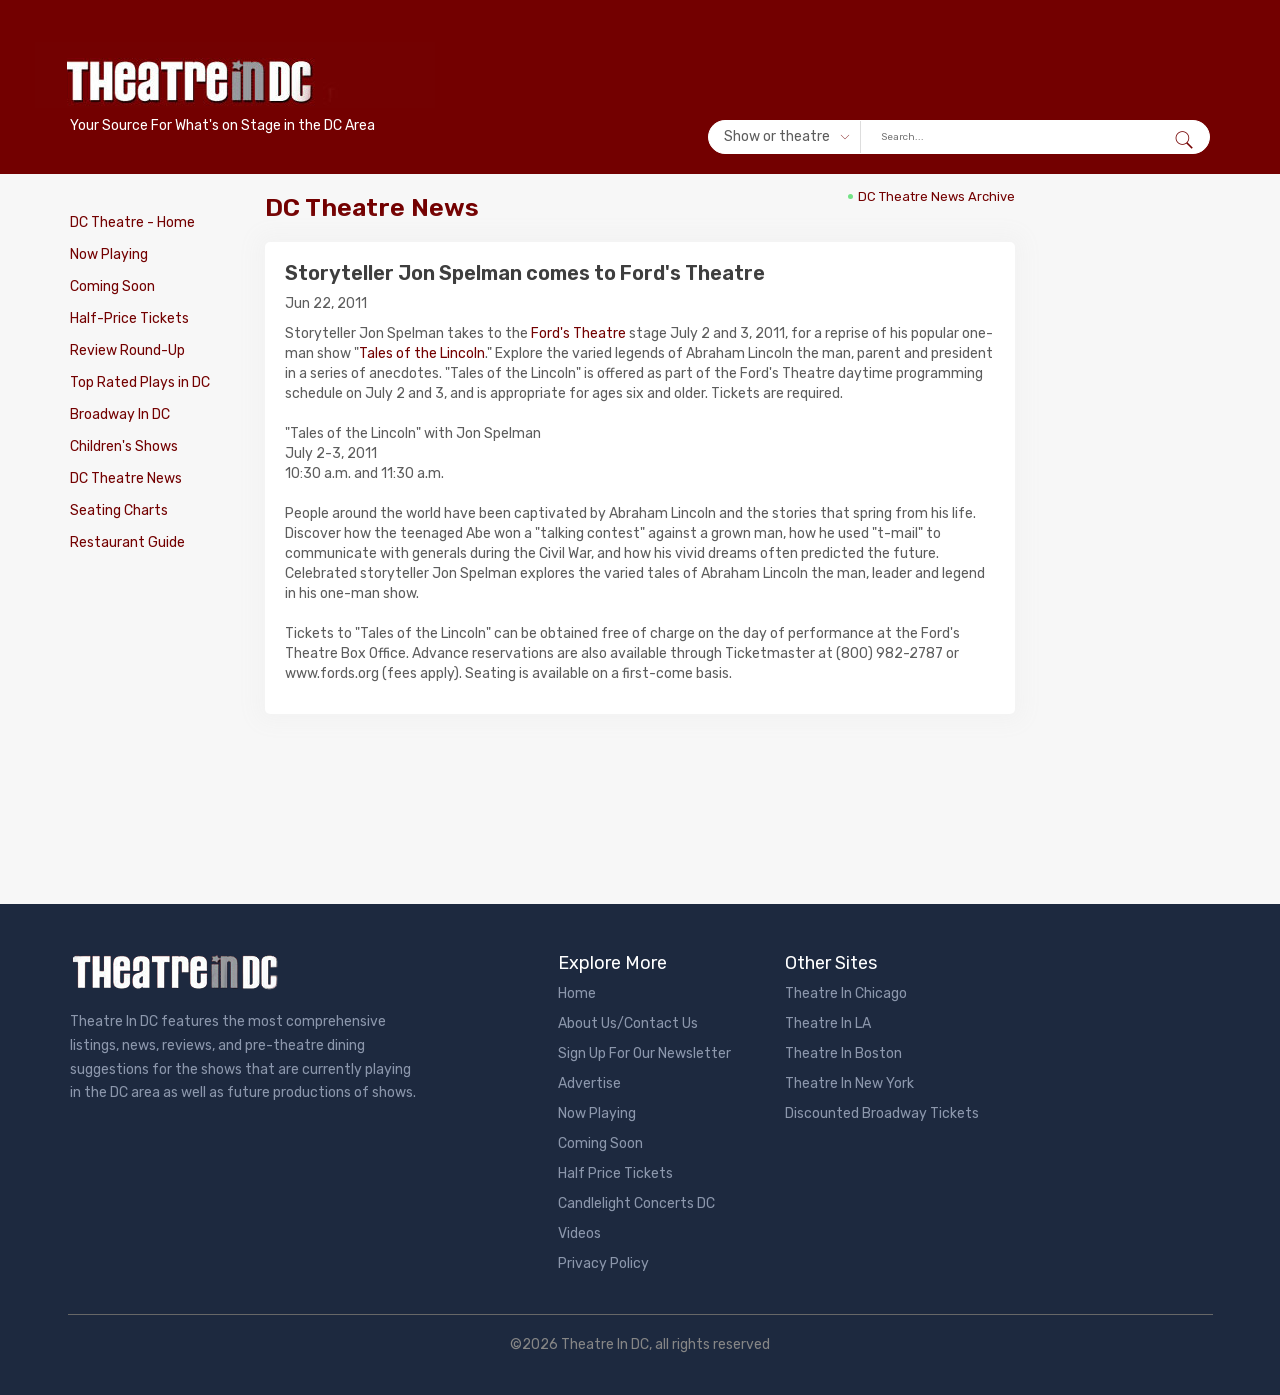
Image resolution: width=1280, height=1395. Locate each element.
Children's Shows (124, 446)
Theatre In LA (828, 1023)
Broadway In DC (120, 414)
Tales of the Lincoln (422, 353)
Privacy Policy (603, 1263)
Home (577, 993)
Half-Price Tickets (129, 318)
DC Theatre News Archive (936, 196)
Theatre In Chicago (846, 993)
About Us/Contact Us (628, 1023)
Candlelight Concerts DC (636, 1203)
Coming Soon (112, 286)
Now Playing (109, 254)
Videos (579, 1233)
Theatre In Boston (843, 1053)
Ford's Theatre (578, 333)
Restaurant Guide (127, 542)
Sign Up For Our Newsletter (644, 1053)
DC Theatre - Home (132, 222)
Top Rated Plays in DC (140, 382)
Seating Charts (119, 510)
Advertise (589, 1083)
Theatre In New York (849, 1083)
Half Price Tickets (615, 1173)
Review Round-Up (127, 350)
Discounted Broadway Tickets (882, 1113)
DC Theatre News (126, 478)
